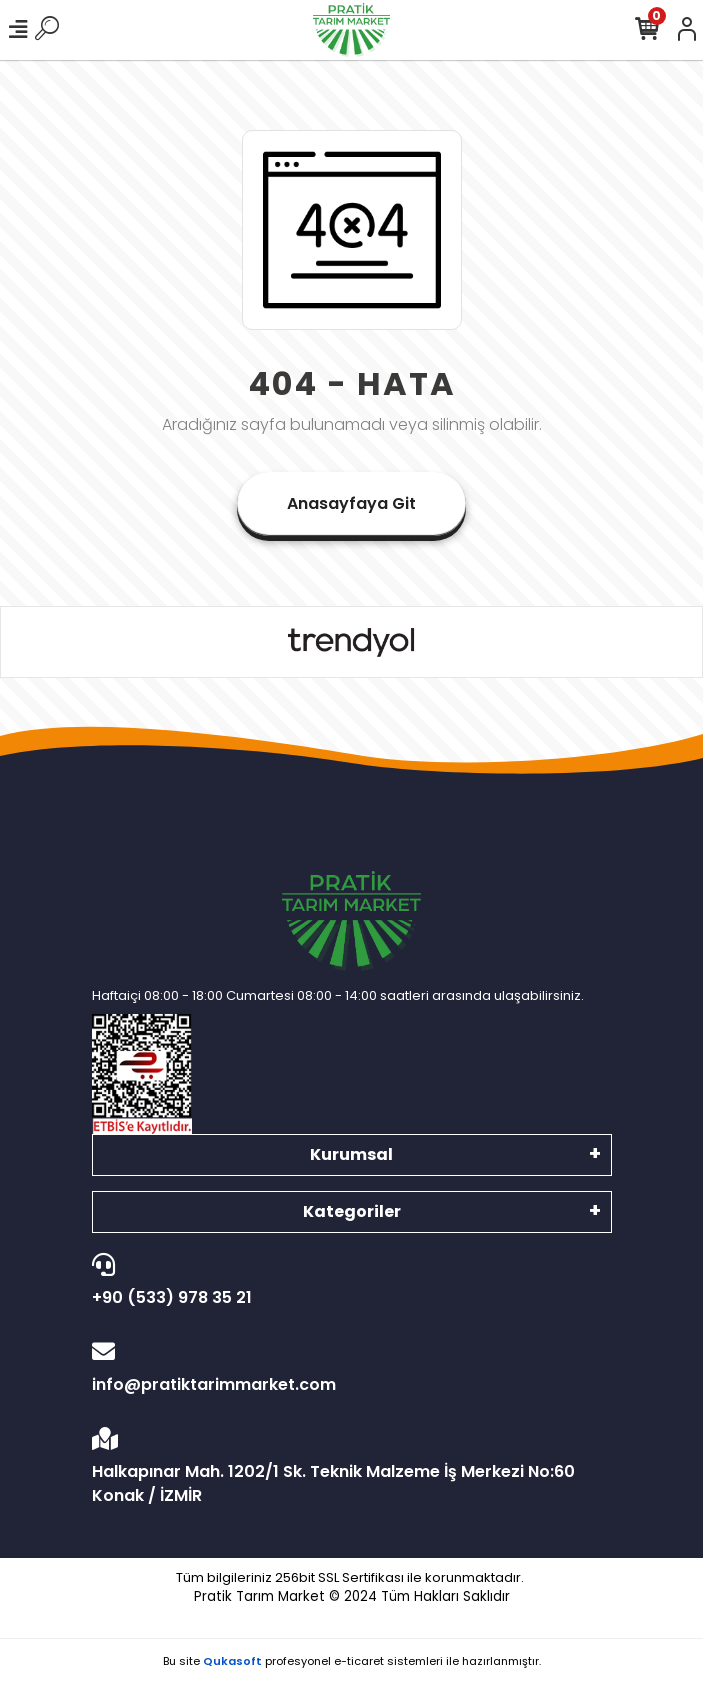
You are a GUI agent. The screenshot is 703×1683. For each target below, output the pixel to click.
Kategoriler (352, 1211)
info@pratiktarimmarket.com (347, 1368)
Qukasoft (232, 1661)
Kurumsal (351, 1154)
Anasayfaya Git (351, 503)
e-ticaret (359, 1661)
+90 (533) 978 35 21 (347, 1281)
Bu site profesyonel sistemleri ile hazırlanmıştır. (352, 1661)
